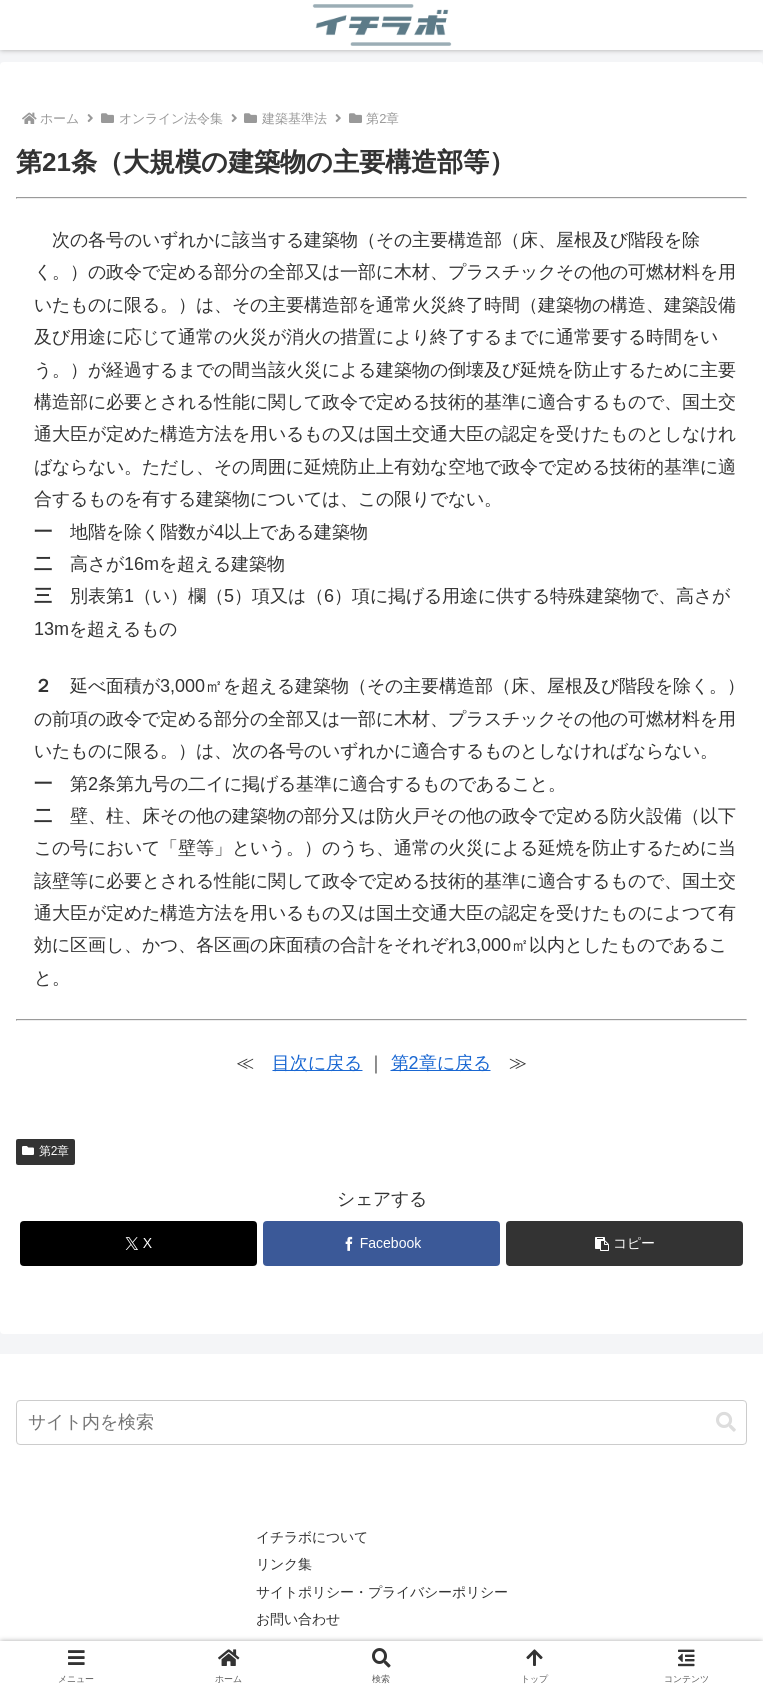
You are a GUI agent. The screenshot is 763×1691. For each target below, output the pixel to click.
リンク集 (284, 1564)
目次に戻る (317, 1063)
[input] (381, 1422)
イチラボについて (312, 1537)
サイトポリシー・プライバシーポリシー (382, 1592)
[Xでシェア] (139, 1243)
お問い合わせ (298, 1619)
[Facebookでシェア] (382, 1243)
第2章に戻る (441, 1063)
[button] (625, 1243)
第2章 (45, 1151)
